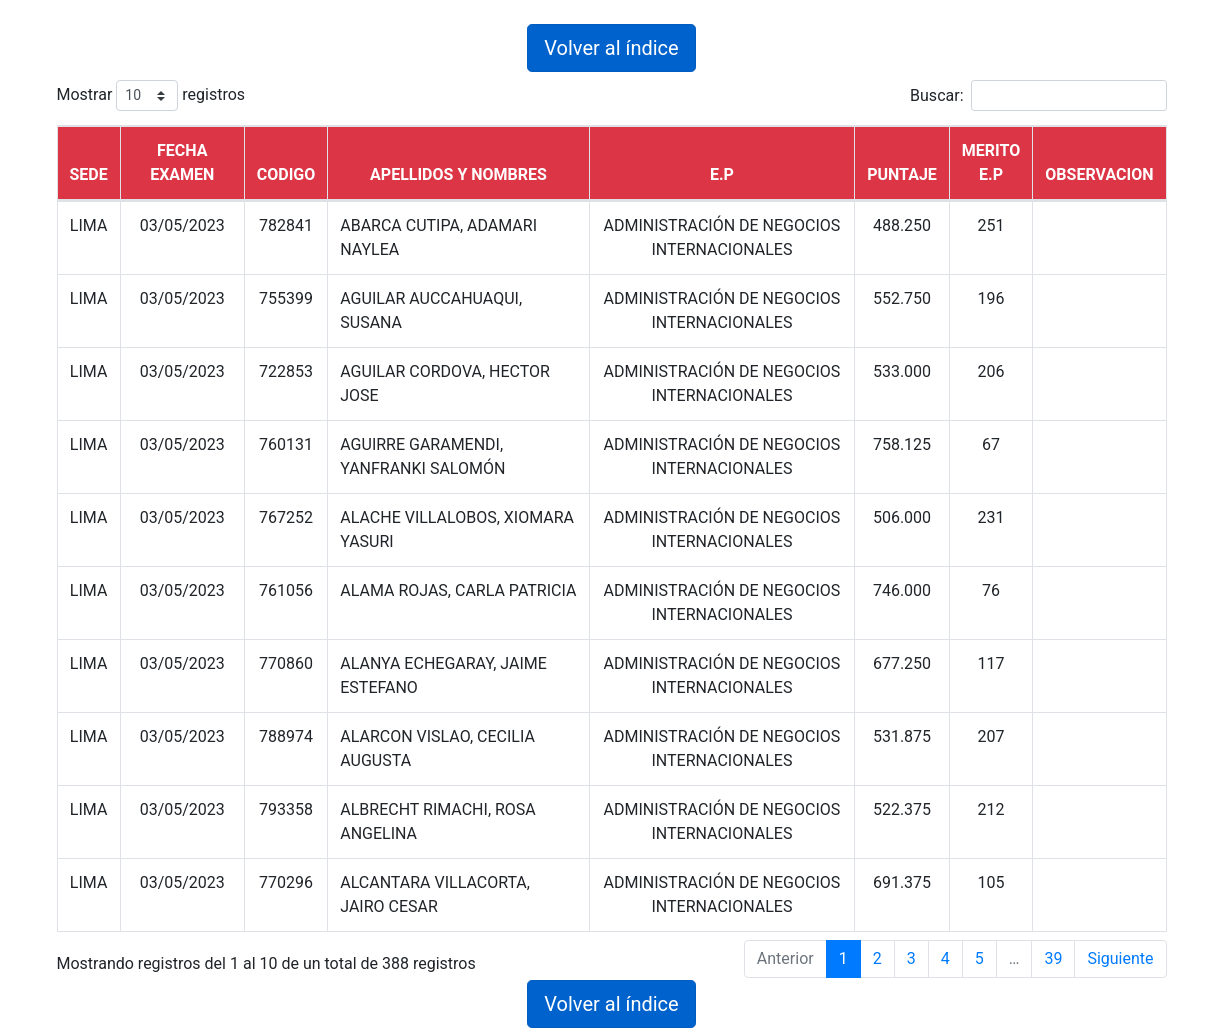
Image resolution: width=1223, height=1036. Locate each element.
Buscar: (1038, 95)
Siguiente (1120, 958)
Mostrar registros (151, 95)
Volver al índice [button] (611, 48)
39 (1053, 958)
